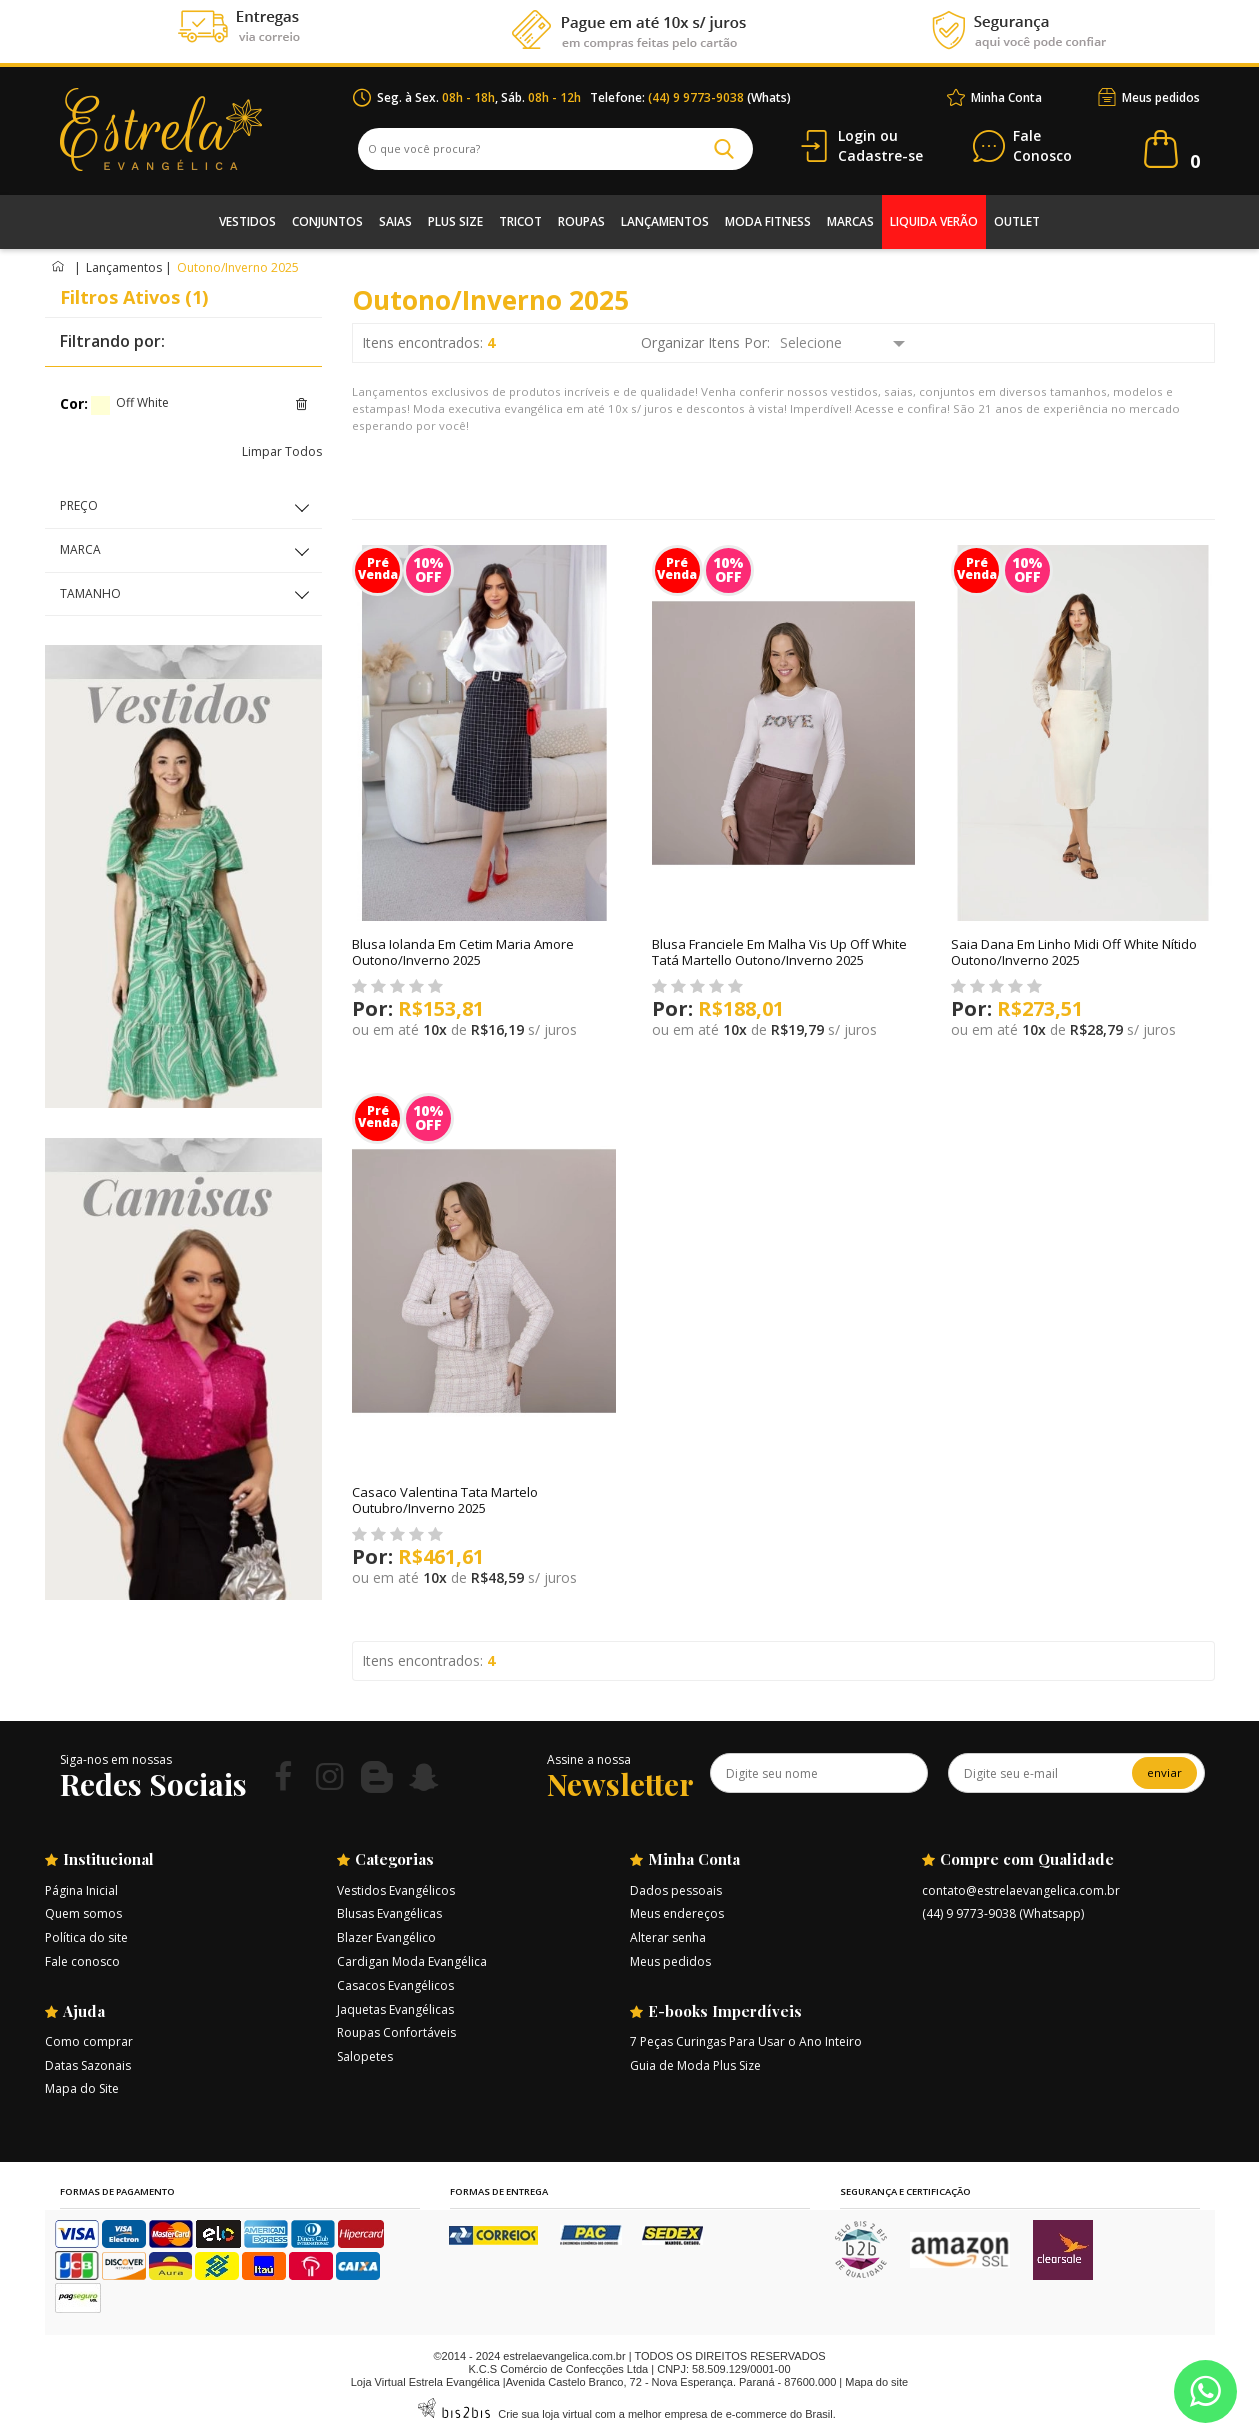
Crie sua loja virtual (545, 2414)
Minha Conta (1006, 97)
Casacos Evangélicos (395, 1985)
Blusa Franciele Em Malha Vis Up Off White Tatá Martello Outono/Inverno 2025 (779, 952)
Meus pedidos (1161, 97)
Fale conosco (82, 1961)
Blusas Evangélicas (389, 1913)
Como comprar (89, 2041)
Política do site (86, 1937)
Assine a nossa (589, 1759)
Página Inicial (81, 1890)
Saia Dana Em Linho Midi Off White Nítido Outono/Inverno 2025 (1074, 952)
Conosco (1042, 146)
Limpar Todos (282, 451)
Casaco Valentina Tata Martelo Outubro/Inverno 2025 (445, 1500)
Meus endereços (677, 1913)
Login (857, 135)
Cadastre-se (880, 155)
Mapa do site (876, 2382)
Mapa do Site (82, 2088)
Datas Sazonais (88, 2065)
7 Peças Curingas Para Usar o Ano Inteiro (746, 2041)
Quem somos (83, 1913)
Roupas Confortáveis (396, 2032)
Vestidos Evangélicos (396, 1890)
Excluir (301, 404)
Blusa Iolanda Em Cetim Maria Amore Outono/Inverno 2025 (463, 952)
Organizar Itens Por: (705, 342)
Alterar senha (668, 1937)
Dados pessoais (676, 1890)
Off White (100, 405)
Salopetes (365, 2056)
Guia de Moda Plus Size (695, 2065)
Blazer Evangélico (386, 1937)
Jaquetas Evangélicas (395, 2009)
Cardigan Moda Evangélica (412, 1961)
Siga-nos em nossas (116, 1759)
